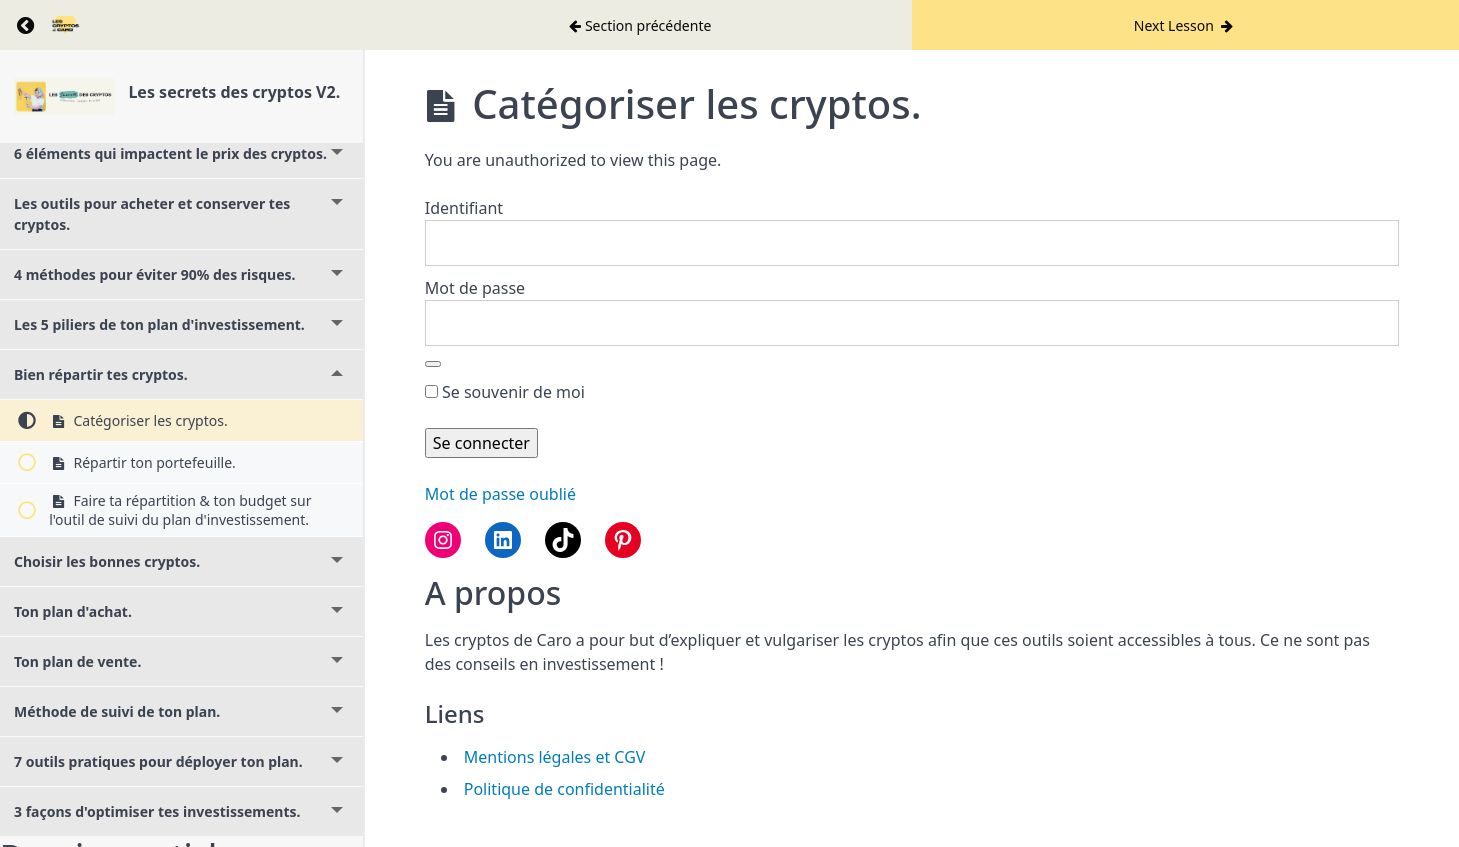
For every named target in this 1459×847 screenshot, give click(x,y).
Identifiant (464, 208)
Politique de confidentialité (564, 789)
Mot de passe (475, 288)
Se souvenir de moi (505, 392)
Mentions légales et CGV (555, 757)
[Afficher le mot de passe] (433, 364)
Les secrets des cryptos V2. (234, 92)
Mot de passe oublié (500, 494)
